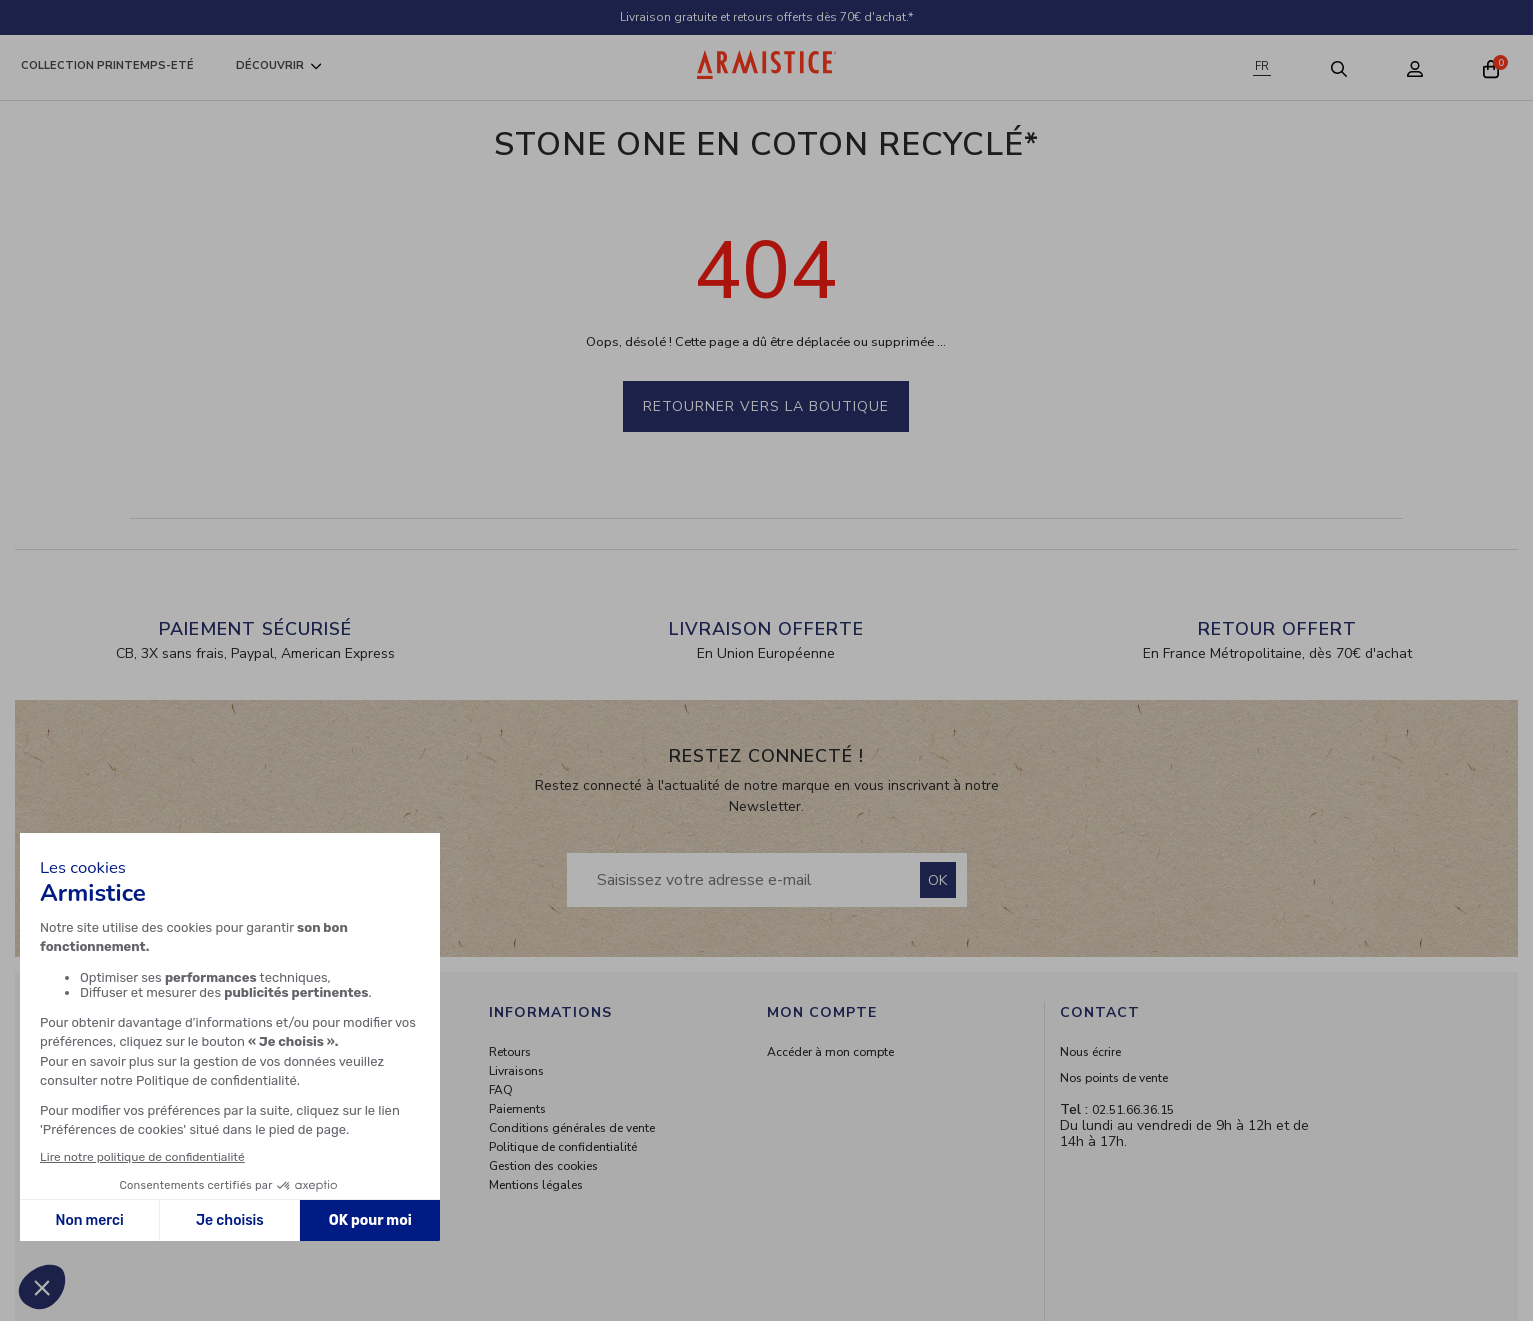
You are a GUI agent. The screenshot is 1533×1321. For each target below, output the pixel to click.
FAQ (501, 1090)
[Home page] (767, 64)
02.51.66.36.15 (1133, 1110)
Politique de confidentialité (563, 1147)
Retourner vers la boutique (766, 406)
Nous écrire (1090, 1052)
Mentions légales (536, 1185)
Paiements (517, 1109)
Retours (510, 1052)
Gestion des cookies (543, 1166)
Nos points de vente (1114, 1078)
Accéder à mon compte (830, 1052)
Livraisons (516, 1071)
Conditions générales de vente (572, 1128)
